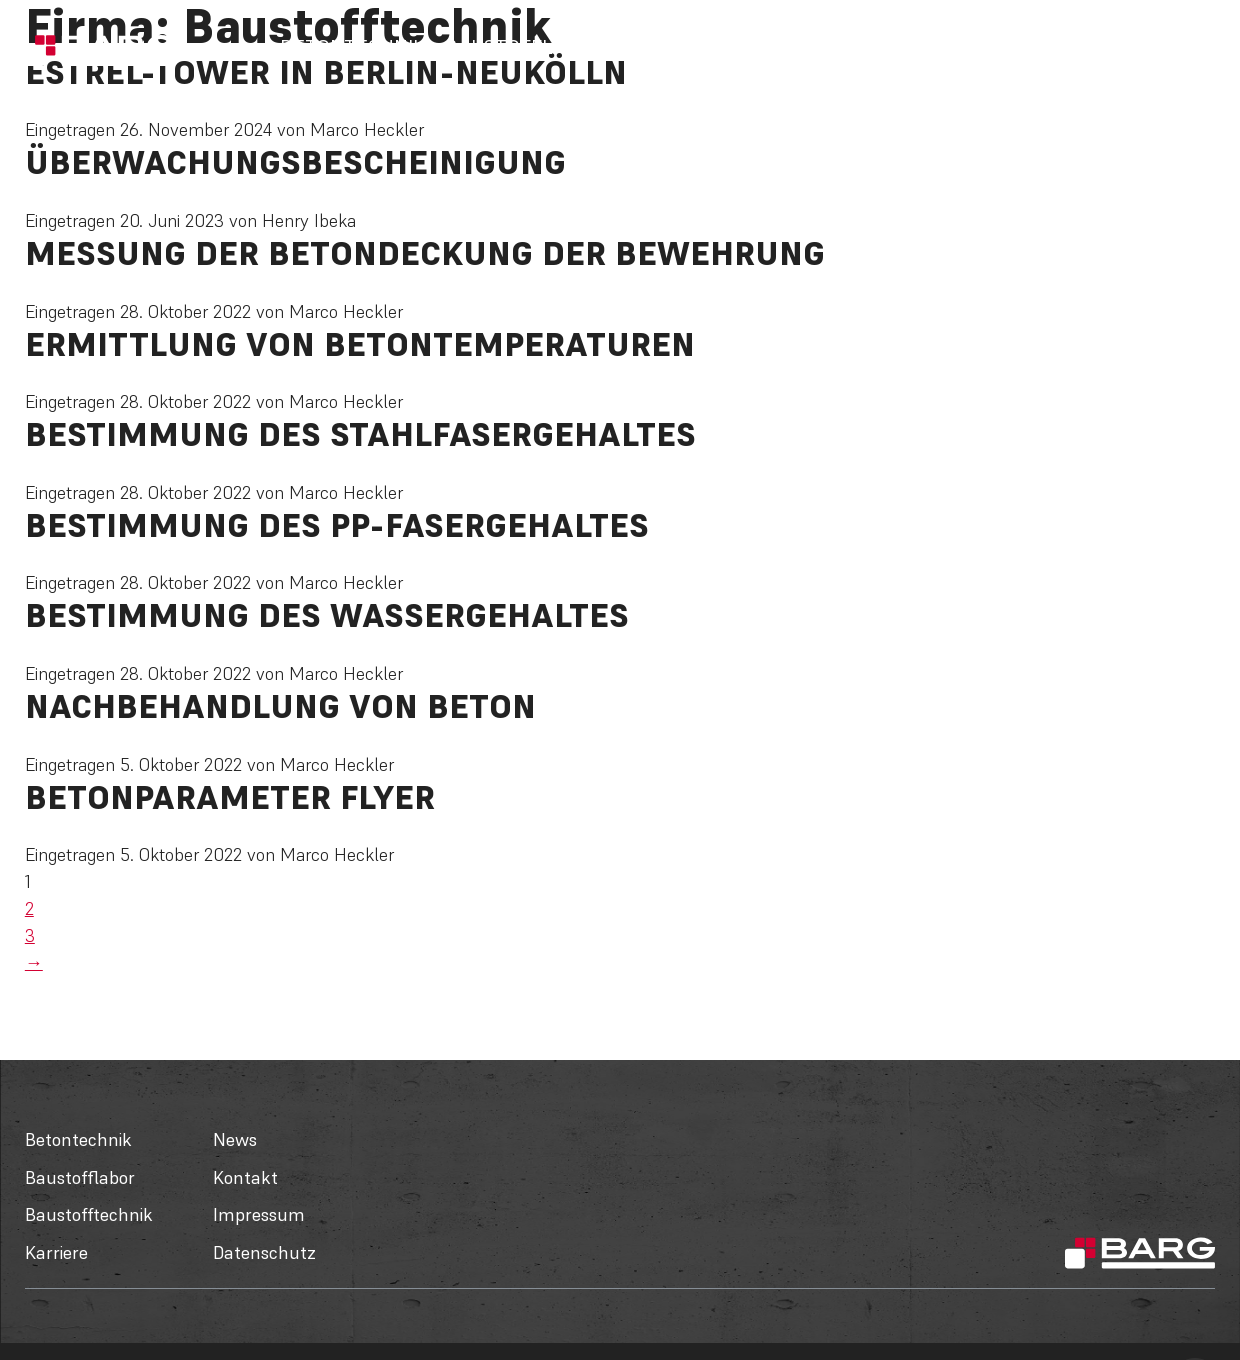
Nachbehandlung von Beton (280, 706)
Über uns (1023, 47)
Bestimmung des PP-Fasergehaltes (337, 525)
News (937, 47)
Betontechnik (352, 47)
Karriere (857, 47)
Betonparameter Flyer (230, 797)
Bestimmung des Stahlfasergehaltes (360, 434)
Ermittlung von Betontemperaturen (360, 344)
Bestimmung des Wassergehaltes (327, 615)
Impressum (259, 1214)
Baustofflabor (524, 47)
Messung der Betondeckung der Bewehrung (425, 253)
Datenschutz (264, 1252)
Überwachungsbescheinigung (295, 162)
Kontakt (1119, 47)
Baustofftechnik (713, 47)
